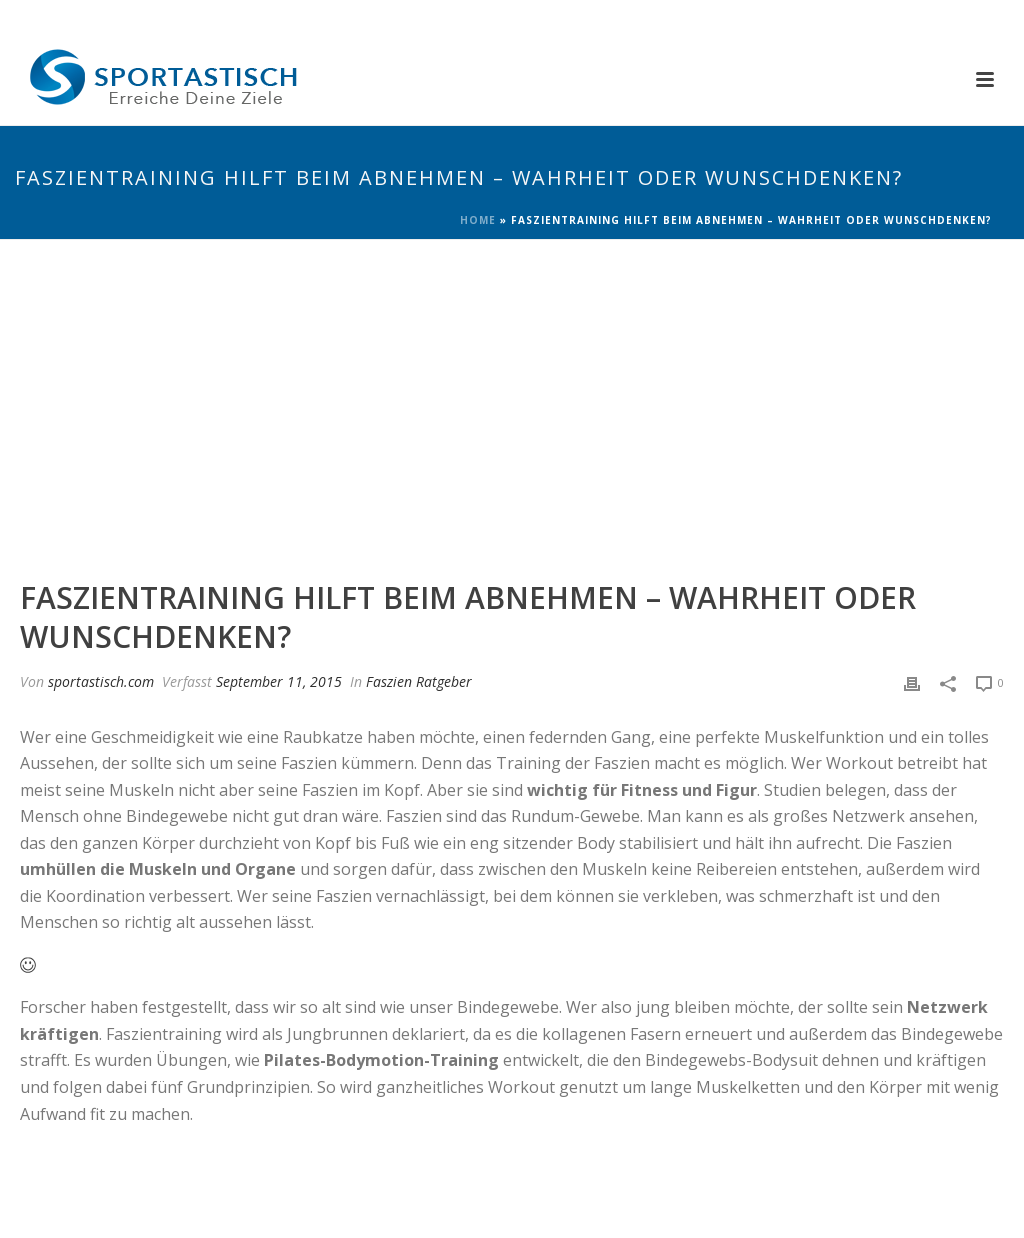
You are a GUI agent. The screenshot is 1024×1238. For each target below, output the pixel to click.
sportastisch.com (101, 681)
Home (478, 220)
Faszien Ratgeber (419, 681)
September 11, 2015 (279, 681)
